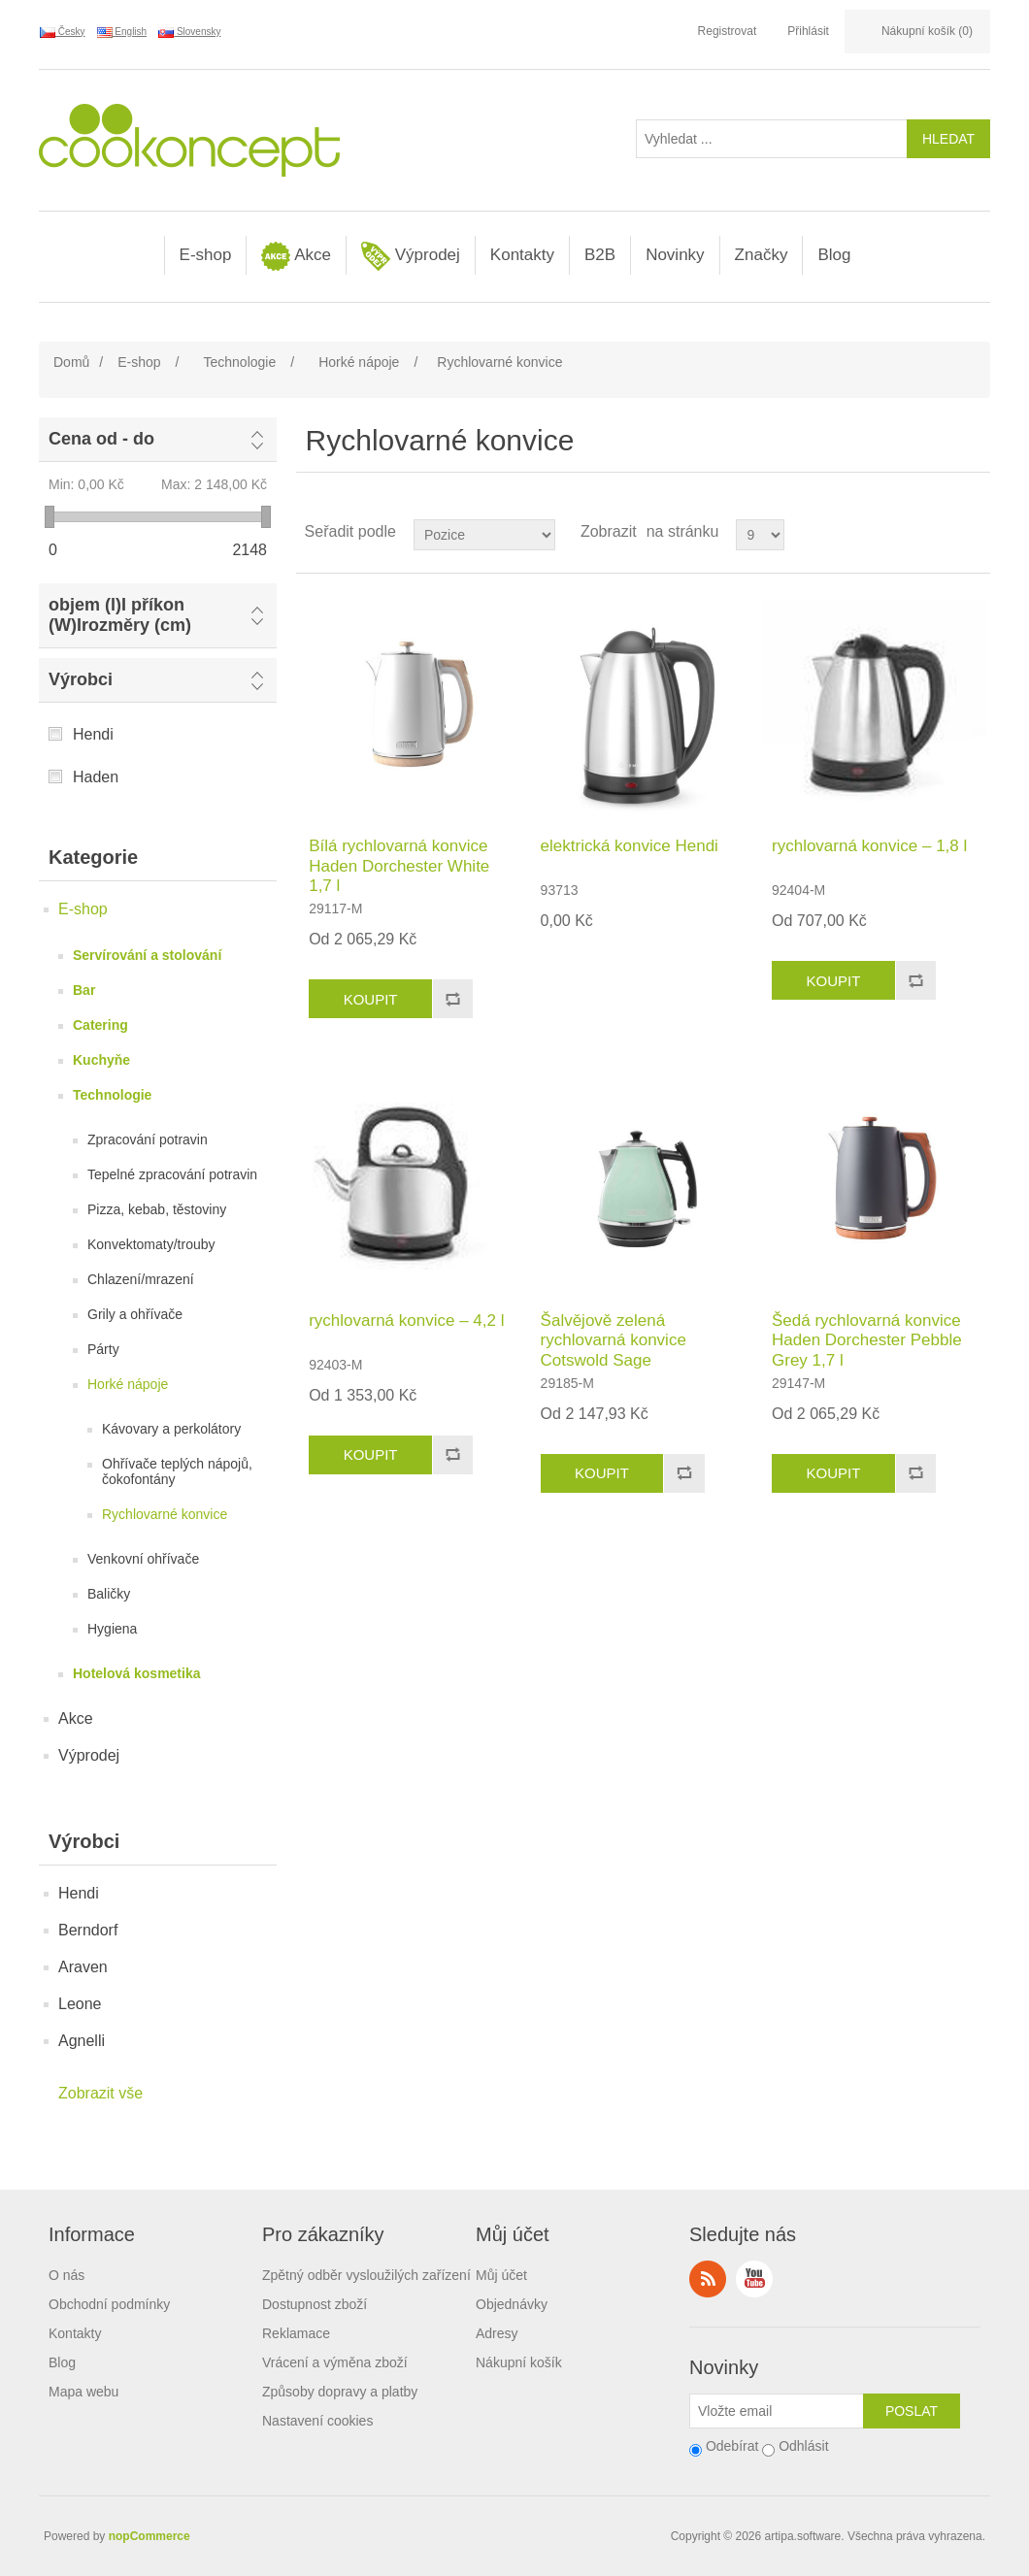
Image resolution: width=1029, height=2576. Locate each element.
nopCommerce (149, 2536)
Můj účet (501, 2275)
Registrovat (727, 31)
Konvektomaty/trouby (151, 1244)
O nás (66, 2275)
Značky (761, 255)
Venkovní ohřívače (143, 1559)
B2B (599, 255)
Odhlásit (803, 2446)
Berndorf (87, 1930)
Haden (95, 777)
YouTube (754, 2279)
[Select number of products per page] (760, 534)
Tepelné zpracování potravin (172, 1174)
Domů (71, 362)
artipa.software (803, 2536)
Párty (103, 1349)
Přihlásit (808, 31)
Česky (62, 32)
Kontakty (522, 255)
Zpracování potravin (147, 1139)
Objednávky (512, 2304)
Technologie (112, 1095)
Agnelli (81, 2040)
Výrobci (81, 679)
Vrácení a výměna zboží (335, 2362)
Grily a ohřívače (135, 1314)
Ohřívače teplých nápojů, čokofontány (177, 1471)
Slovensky (189, 32)
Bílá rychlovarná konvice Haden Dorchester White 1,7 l (399, 866)
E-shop (206, 255)
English (122, 32)
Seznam (973, 531)
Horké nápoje (127, 1384)
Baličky (108, 1594)
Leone (80, 2004)
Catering (100, 1025)
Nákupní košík (519, 2362)
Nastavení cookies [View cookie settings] (317, 2420)
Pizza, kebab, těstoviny (156, 1209)
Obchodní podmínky (109, 2304)
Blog (833, 255)
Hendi (93, 734)
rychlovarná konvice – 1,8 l (869, 846)
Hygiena (112, 1628)
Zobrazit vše (100, 2093)
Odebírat (732, 2446)
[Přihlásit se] (776, 2411)
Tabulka (938, 531)
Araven (83, 1967)
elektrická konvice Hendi (629, 846)
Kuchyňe (101, 1060)
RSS (707, 2279)
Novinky (675, 255)
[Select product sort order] (484, 534)
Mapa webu (83, 2391)
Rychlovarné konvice (164, 1514)
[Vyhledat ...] (772, 138)
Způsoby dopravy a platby (339, 2391)
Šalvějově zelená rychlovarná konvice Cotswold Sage (613, 1340)
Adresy (497, 2333)
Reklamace (296, 2333)
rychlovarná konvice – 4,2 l (406, 1320)
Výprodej (410, 256)
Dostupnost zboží (314, 2304)
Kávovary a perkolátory (171, 1429)
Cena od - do (101, 438)
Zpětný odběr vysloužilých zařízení (366, 2275)
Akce (296, 256)
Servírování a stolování (147, 955)
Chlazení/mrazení (140, 1279)
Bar (84, 990)
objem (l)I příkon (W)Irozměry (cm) (120, 615)
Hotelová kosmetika (137, 1673)
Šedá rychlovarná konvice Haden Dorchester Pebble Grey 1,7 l (867, 1340)
